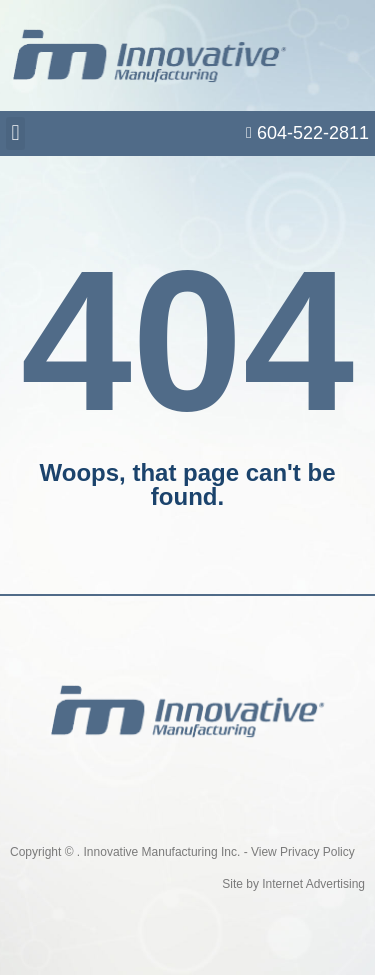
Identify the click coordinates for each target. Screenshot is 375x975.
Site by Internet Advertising (293, 884)
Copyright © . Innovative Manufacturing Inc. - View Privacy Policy (182, 852)
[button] (15, 133)
